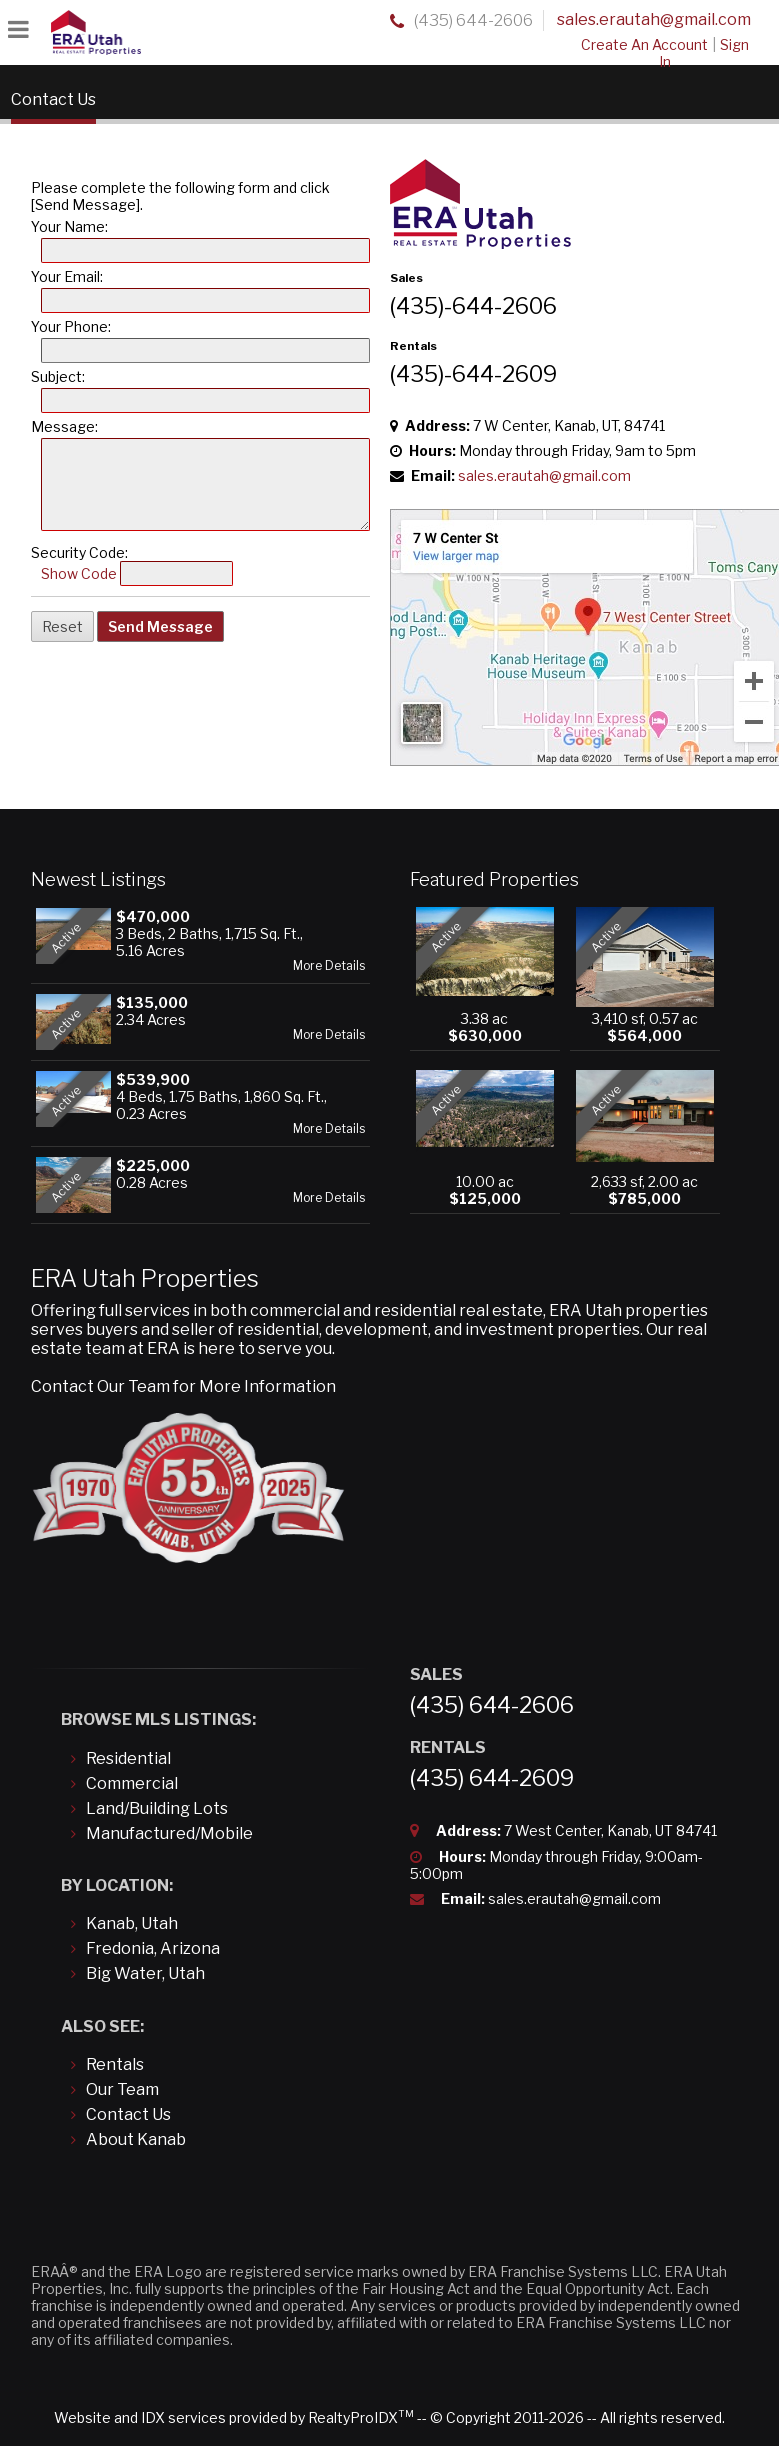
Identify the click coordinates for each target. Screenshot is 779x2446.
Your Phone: (71, 326)
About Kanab (136, 2139)
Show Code (79, 573)
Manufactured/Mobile (169, 1833)
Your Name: (69, 226)
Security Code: (79, 552)
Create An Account (644, 44)
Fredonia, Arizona (153, 1948)
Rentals (115, 2064)
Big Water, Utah (145, 1973)
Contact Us (128, 2114)
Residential (128, 1758)
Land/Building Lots (157, 1808)
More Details (329, 966)
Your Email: (67, 276)
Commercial (132, 1783)
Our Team (122, 2089)
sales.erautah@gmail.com (654, 19)
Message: (64, 426)
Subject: (58, 376)
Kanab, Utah (132, 1923)
